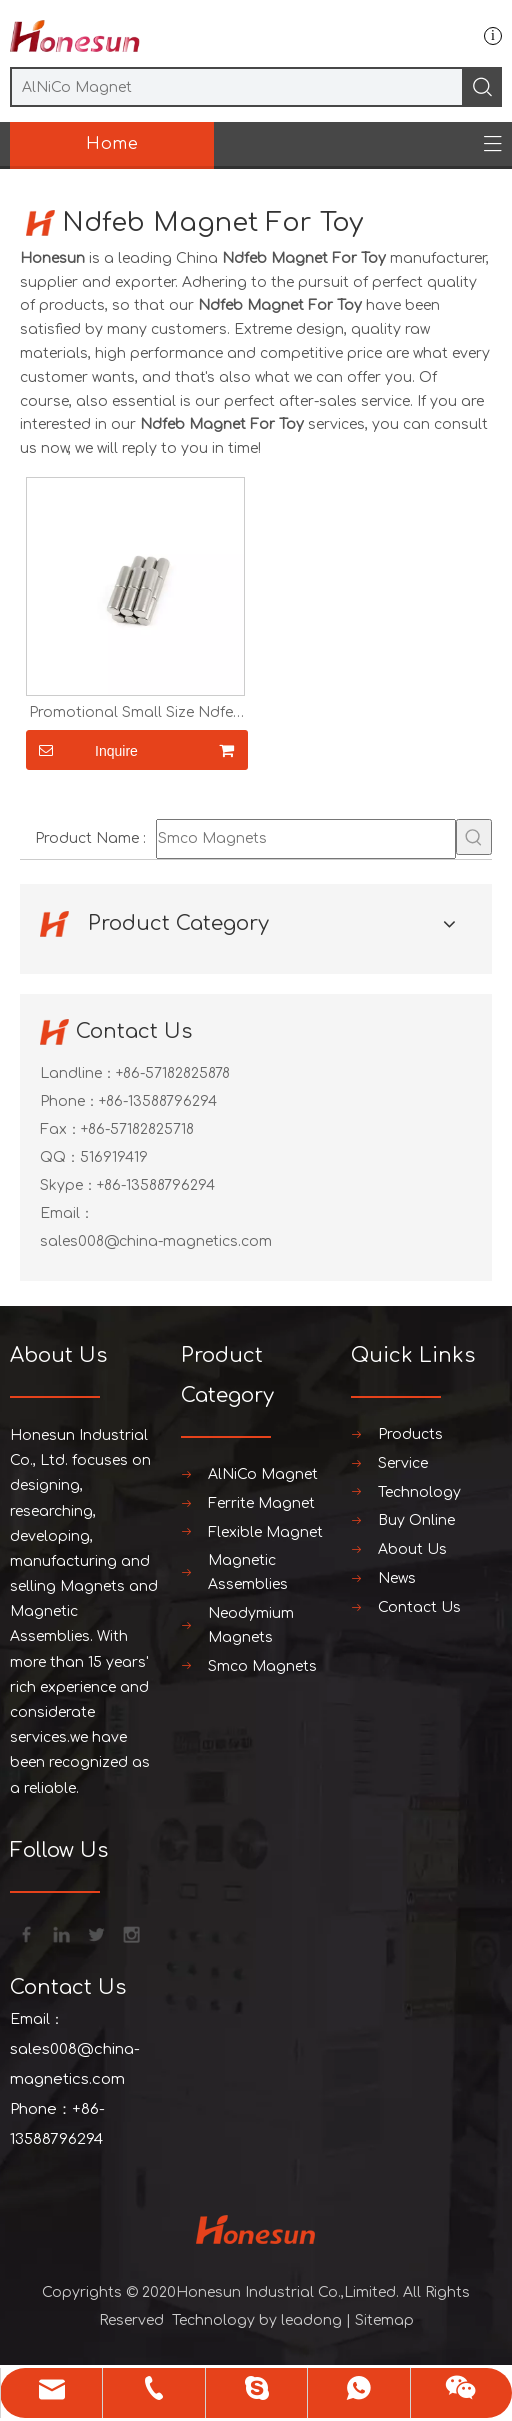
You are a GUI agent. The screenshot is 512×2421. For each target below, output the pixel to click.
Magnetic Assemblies (248, 1572)
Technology (419, 1492)
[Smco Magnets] (306, 839)
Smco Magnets (262, 1666)
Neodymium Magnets (251, 1625)
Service (403, 1463)
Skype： (68, 1185)
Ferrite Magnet (261, 1503)
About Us (412, 1549)
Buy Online (416, 1520)
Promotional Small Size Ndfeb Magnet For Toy (136, 713)
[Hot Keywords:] (474, 837)
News (397, 1578)
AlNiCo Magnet (263, 1474)
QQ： (60, 1157)
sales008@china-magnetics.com (156, 1241)
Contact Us (419, 1607)
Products (410, 1434)
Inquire (82, 750)
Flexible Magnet (265, 1532)
